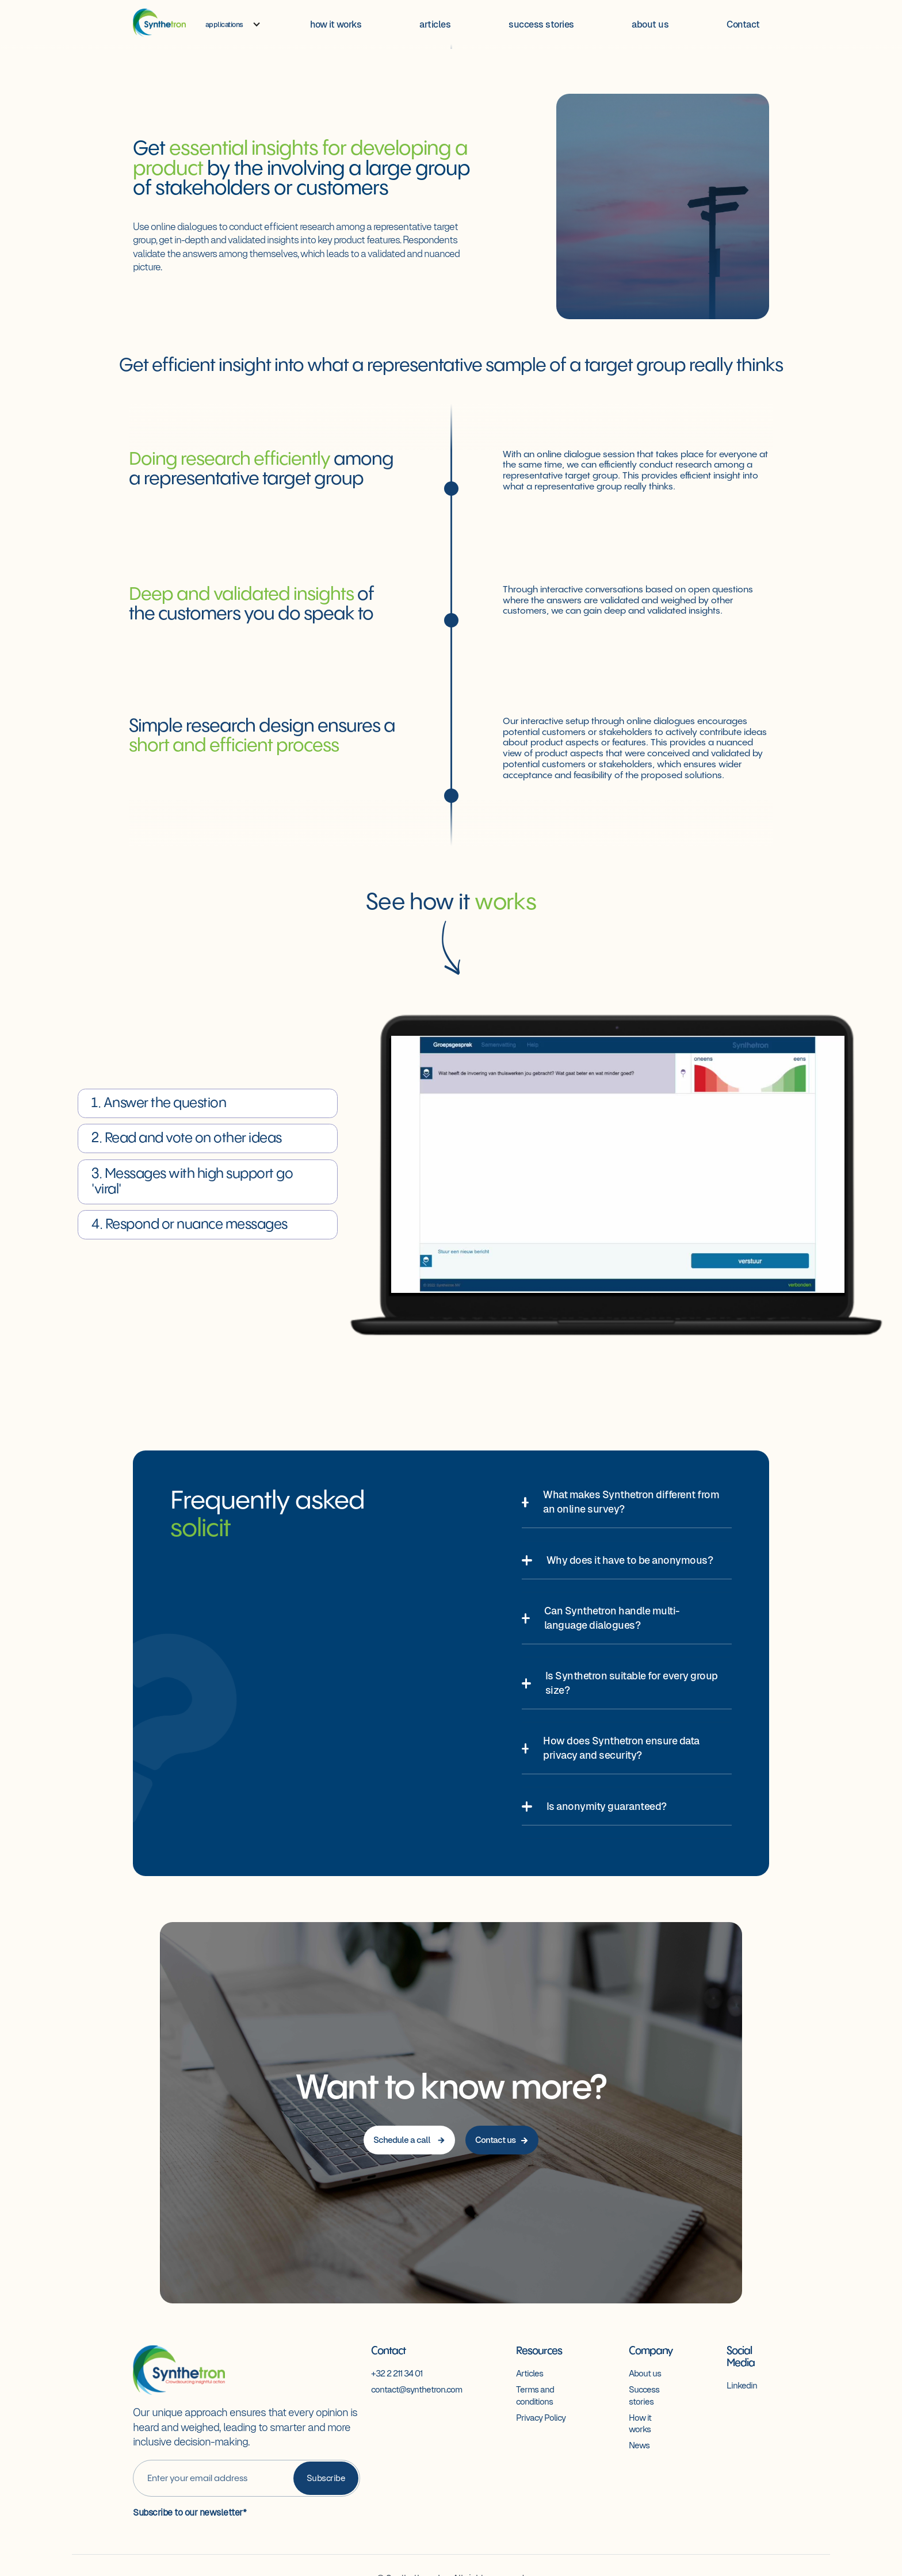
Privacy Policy (540, 2417)
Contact (743, 24)
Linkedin (742, 2385)
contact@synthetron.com (416, 2389)
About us (645, 2373)
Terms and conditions (535, 2395)
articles (434, 24)
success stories (541, 24)
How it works (640, 2423)
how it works (335, 24)
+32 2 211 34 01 (396, 2373)
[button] (233, 24)
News (639, 2445)
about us (650, 24)
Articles (529, 2373)
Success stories (644, 2395)
